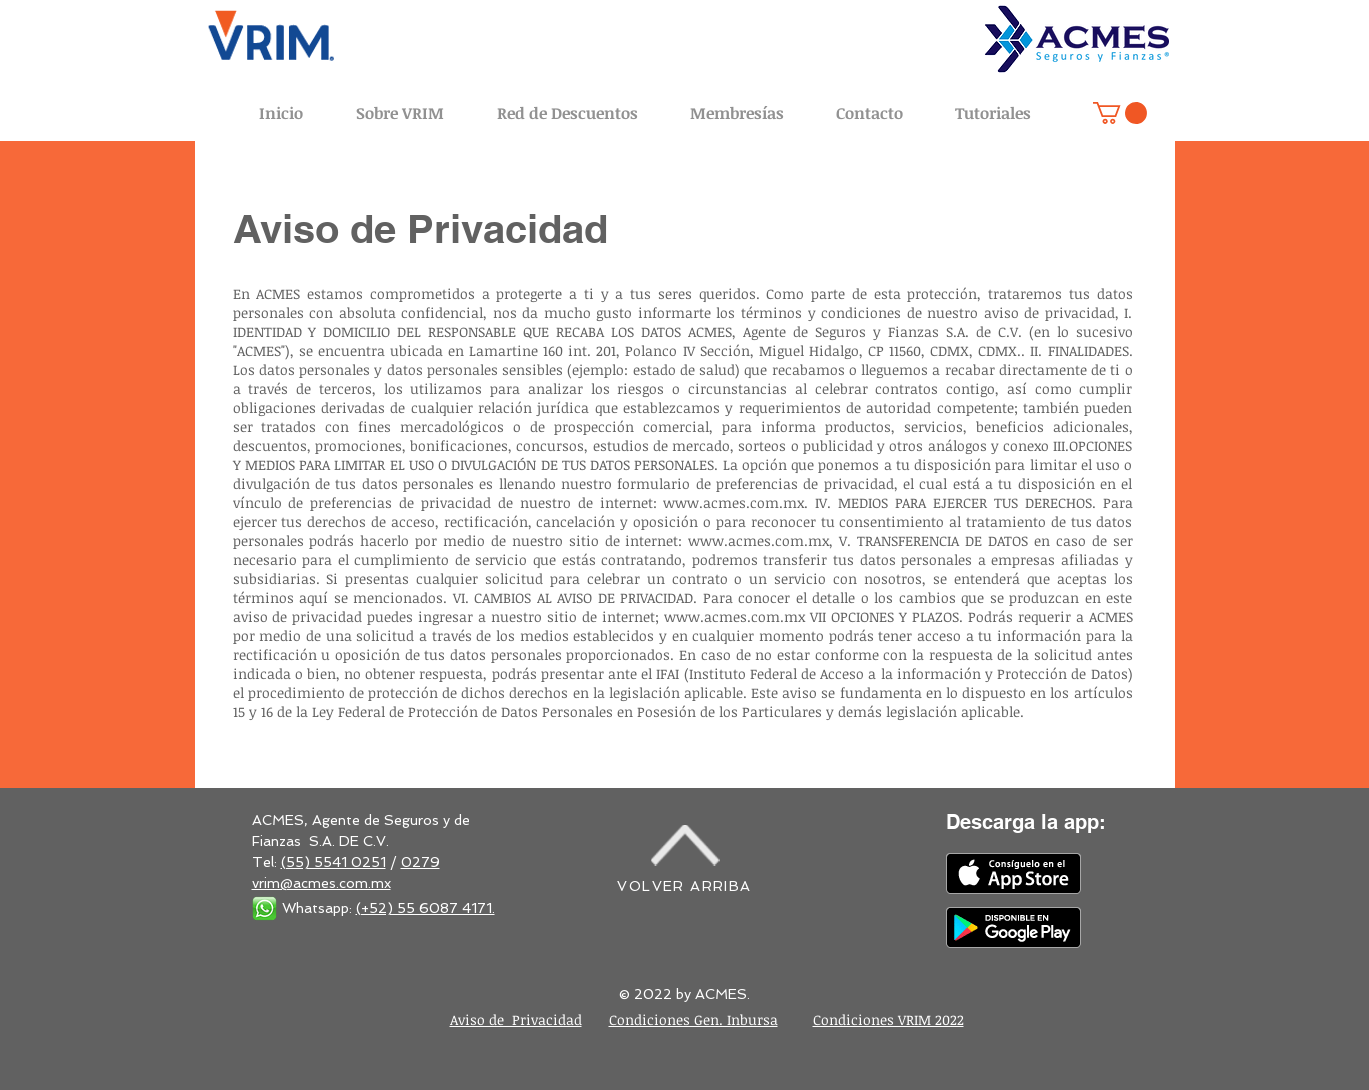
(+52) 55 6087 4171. (425, 908)
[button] (1120, 113)
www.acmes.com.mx (733, 502)
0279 (420, 862)
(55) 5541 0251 (333, 862)
